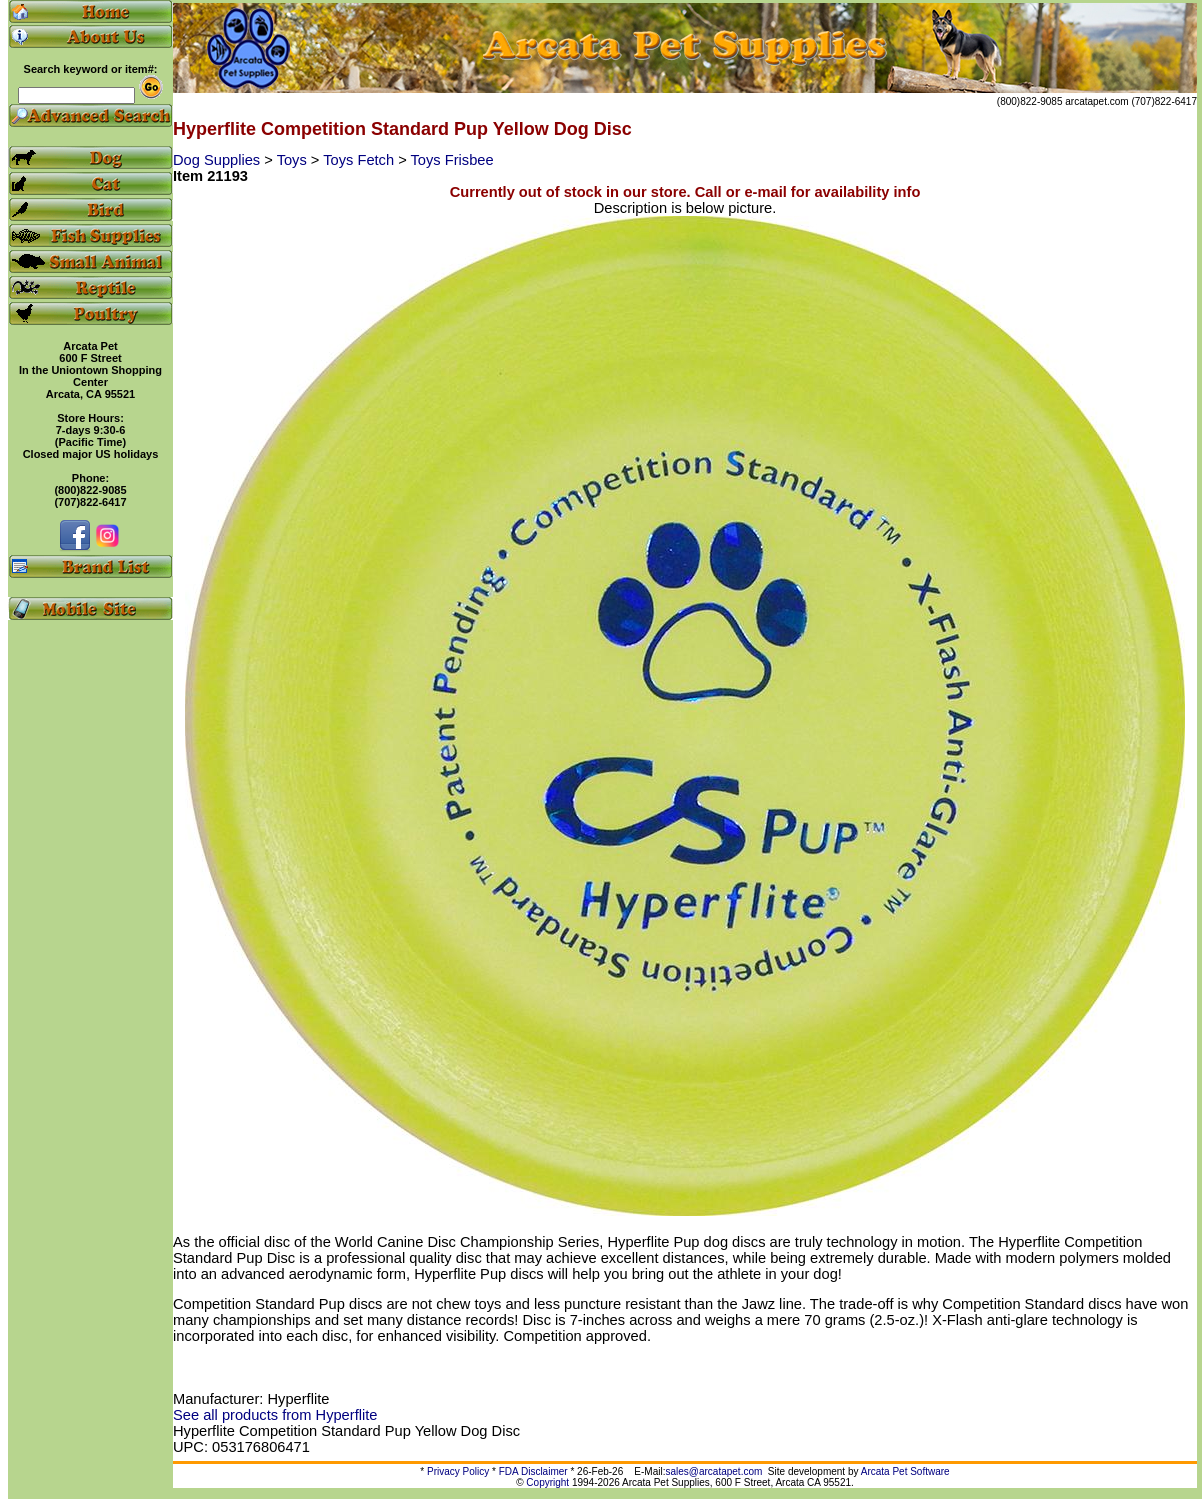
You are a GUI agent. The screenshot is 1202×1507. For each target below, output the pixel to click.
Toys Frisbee (452, 160)
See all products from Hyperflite (275, 1415)
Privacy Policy (458, 1471)
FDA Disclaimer (533, 1471)
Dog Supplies (218, 160)
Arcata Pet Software (905, 1471)
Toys (294, 160)
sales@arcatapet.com (713, 1471)
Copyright (547, 1482)
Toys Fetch (360, 160)
